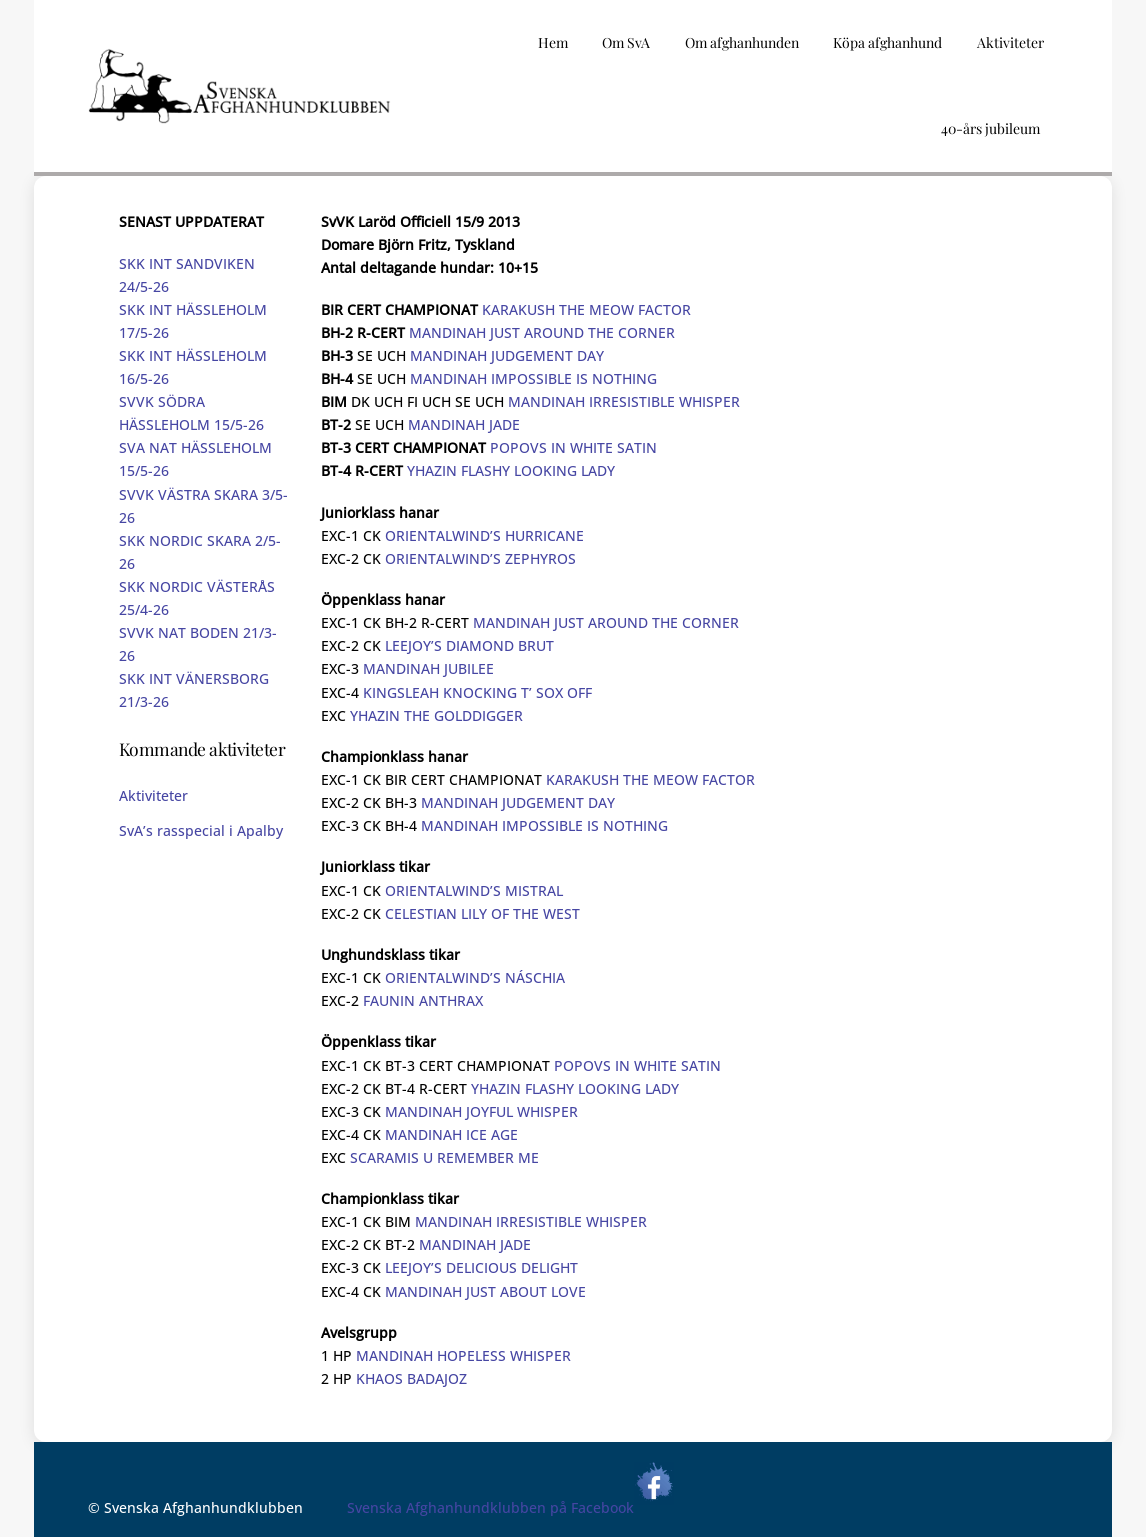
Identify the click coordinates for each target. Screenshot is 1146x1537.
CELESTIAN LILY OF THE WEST (482, 913)
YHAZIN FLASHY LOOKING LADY (511, 470)
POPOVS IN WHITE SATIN (573, 447)
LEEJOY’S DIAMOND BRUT (469, 645)
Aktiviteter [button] (1010, 42)
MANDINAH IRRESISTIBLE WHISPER (624, 401)
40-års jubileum (990, 128)
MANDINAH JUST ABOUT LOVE (485, 1291)
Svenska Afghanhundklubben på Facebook (510, 1507)
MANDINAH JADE (464, 424)
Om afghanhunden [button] (742, 42)
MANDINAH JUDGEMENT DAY (507, 355)
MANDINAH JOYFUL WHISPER (481, 1111)
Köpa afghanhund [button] (887, 42)
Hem (553, 42)
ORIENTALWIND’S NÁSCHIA (475, 977)
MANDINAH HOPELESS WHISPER (463, 1355)
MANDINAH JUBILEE (428, 668)
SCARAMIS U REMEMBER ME (444, 1157)
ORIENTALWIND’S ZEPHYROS (480, 558)
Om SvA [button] (626, 42)
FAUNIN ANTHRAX (423, 1000)
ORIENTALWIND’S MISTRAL (474, 890)
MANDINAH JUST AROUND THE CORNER (542, 332)
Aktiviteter (153, 795)
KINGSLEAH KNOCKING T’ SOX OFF (477, 692)
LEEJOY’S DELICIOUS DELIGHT (481, 1267)
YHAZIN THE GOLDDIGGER (436, 715)
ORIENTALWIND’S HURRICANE (484, 535)
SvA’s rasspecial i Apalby (201, 830)
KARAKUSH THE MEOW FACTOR (586, 309)
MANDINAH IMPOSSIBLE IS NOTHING (533, 378)
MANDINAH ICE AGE (451, 1134)
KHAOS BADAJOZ (411, 1378)
